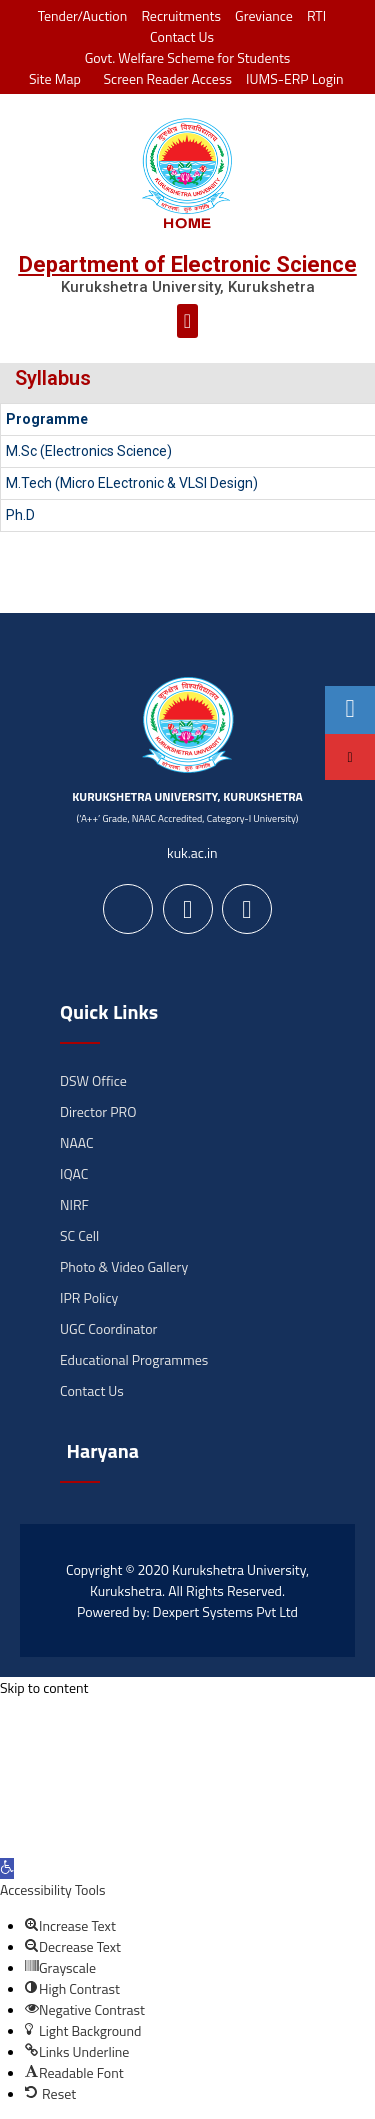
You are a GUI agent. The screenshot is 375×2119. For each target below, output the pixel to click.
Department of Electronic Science (188, 264)
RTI (316, 15)
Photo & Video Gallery (124, 1266)
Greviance (264, 15)
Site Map (50, 78)
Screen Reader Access (163, 78)
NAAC (77, 1142)
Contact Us (182, 36)
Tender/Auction (82, 15)
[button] (187, 321)
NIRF (74, 1204)
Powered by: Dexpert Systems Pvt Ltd (187, 1611)
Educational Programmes (134, 1359)
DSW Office (93, 1080)
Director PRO (98, 1111)
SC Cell (79, 1235)
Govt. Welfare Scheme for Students (188, 57)
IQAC (74, 1173)
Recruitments (181, 15)
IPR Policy (89, 1297)
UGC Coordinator (108, 1328)
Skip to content (44, 1687)
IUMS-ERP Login (295, 78)
